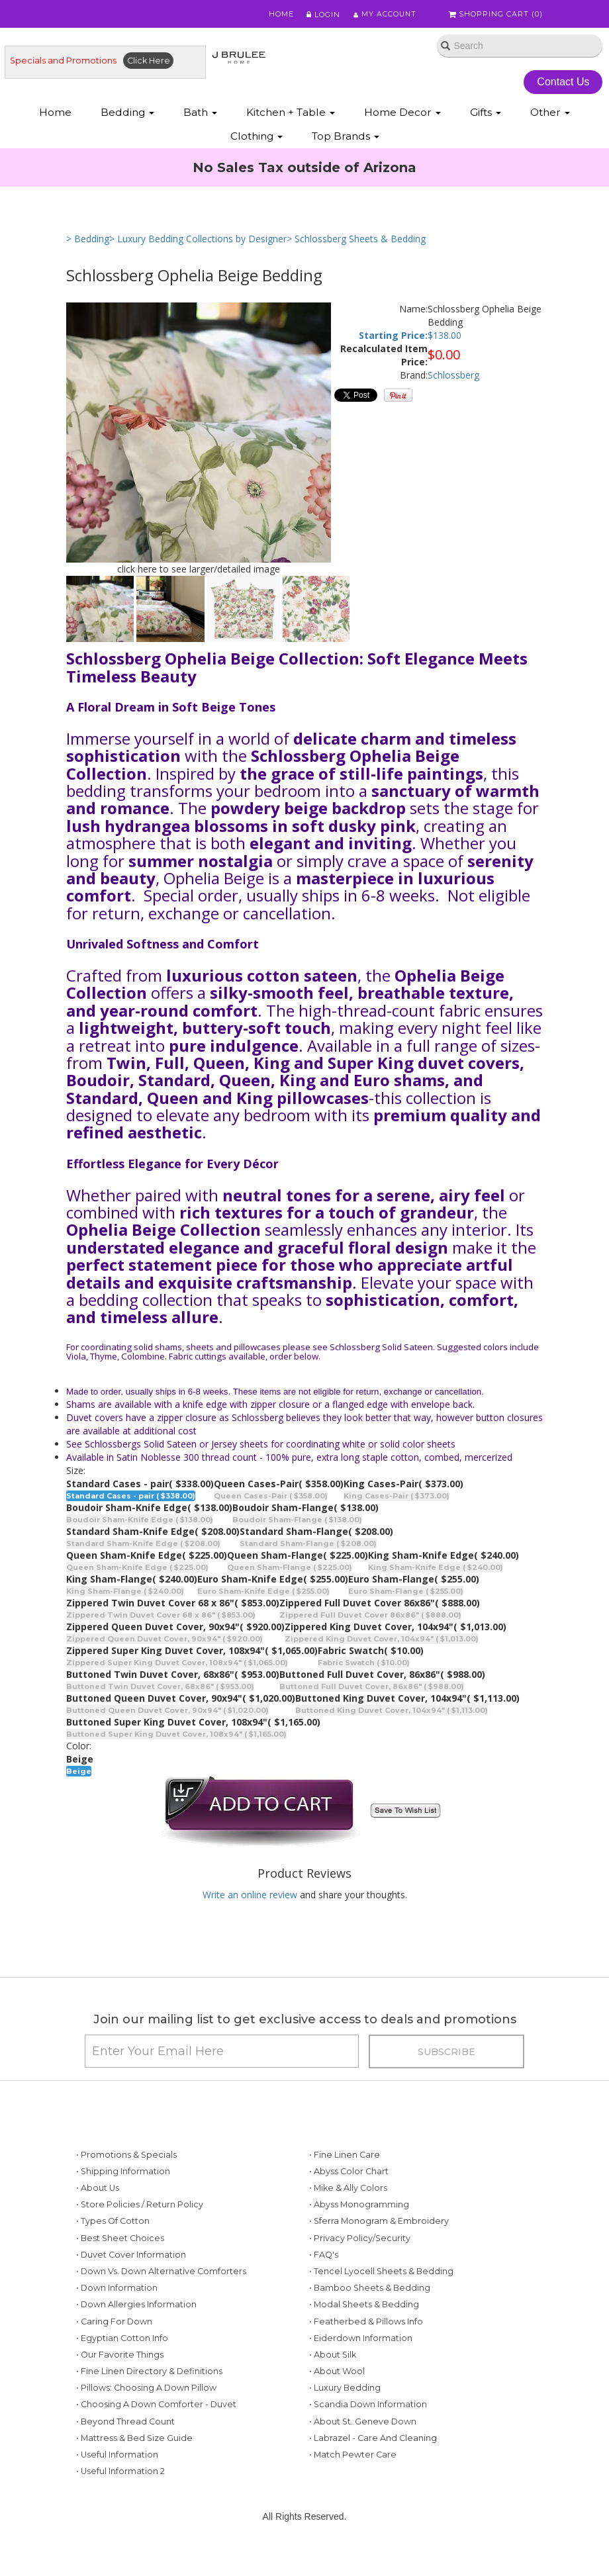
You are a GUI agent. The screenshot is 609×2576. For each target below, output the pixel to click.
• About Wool (337, 2375)
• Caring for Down (114, 2325)
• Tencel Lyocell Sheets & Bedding (381, 2275)
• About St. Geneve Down (362, 2425)
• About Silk (332, 2359)
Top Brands (345, 136)
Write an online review (250, 1896)
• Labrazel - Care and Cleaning (373, 2442)
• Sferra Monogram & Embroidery (379, 2225)
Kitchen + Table (290, 113)
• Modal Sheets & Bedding (364, 2308)
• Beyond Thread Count (125, 2425)
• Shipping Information (123, 2175)
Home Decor (402, 113)
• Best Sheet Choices (120, 2242)
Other (550, 113)
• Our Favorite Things (120, 2359)
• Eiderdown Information (360, 2342)
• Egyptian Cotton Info (122, 2342)
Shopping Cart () (496, 14)
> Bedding (87, 240)
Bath (200, 113)
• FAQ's (323, 2259)
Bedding (127, 113)
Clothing (256, 136)
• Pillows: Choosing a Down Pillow (146, 2392)
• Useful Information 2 (120, 2475)
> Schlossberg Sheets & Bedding (356, 240)
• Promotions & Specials (126, 2159)
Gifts (485, 113)
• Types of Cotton (113, 2225)
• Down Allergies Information (136, 2308)
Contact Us (564, 82)
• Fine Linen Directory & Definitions (149, 2375)
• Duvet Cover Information (131, 2259)
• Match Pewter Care (353, 2458)
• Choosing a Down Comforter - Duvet (156, 2408)
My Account (383, 14)
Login (321, 14)
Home (279, 14)
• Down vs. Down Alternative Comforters (161, 2275)
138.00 (447, 336)
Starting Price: (393, 336)
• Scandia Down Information (368, 2408)
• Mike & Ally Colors (348, 2192)
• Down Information (117, 2292)
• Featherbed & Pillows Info (366, 2325)
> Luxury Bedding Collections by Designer (198, 240)
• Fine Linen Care (344, 2159)
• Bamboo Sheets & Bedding (369, 2292)
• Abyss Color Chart (349, 2175)
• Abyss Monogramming (359, 2208)
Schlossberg (453, 376)
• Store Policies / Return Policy (139, 2208)
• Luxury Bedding (345, 2392)
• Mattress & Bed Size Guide (134, 2442)
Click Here (148, 61)
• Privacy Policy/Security (359, 2242)
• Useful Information (117, 2458)
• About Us (97, 2192)
